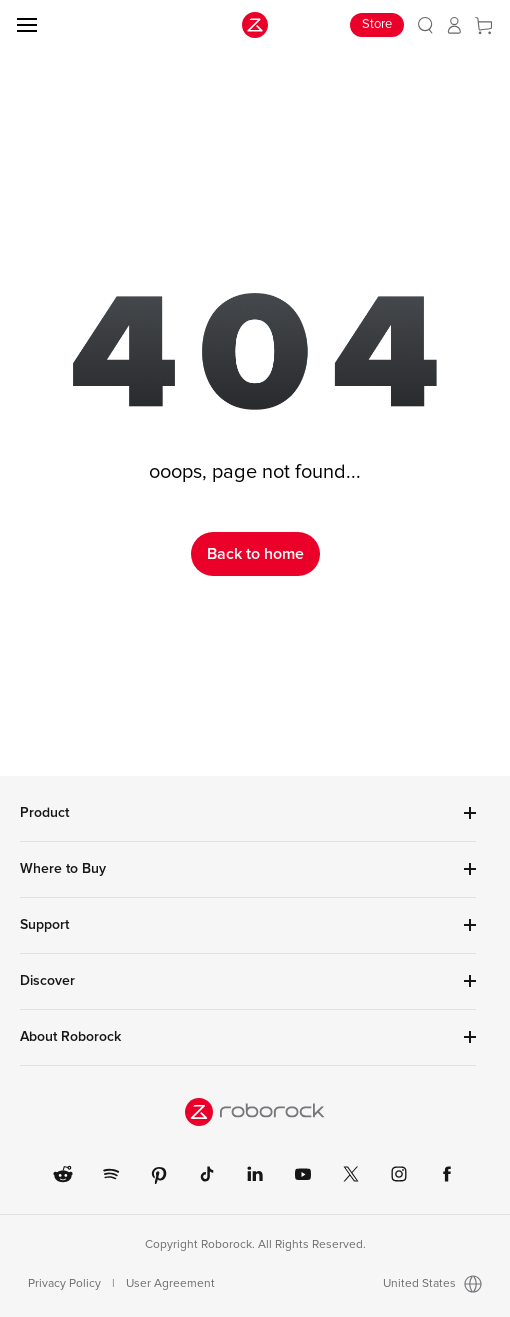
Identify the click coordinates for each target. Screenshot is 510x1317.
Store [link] (377, 24)
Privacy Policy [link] (64, 1284)
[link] (425, 25)
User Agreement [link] (170, 1284)
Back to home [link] (255, 554)
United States (432, 1284)
